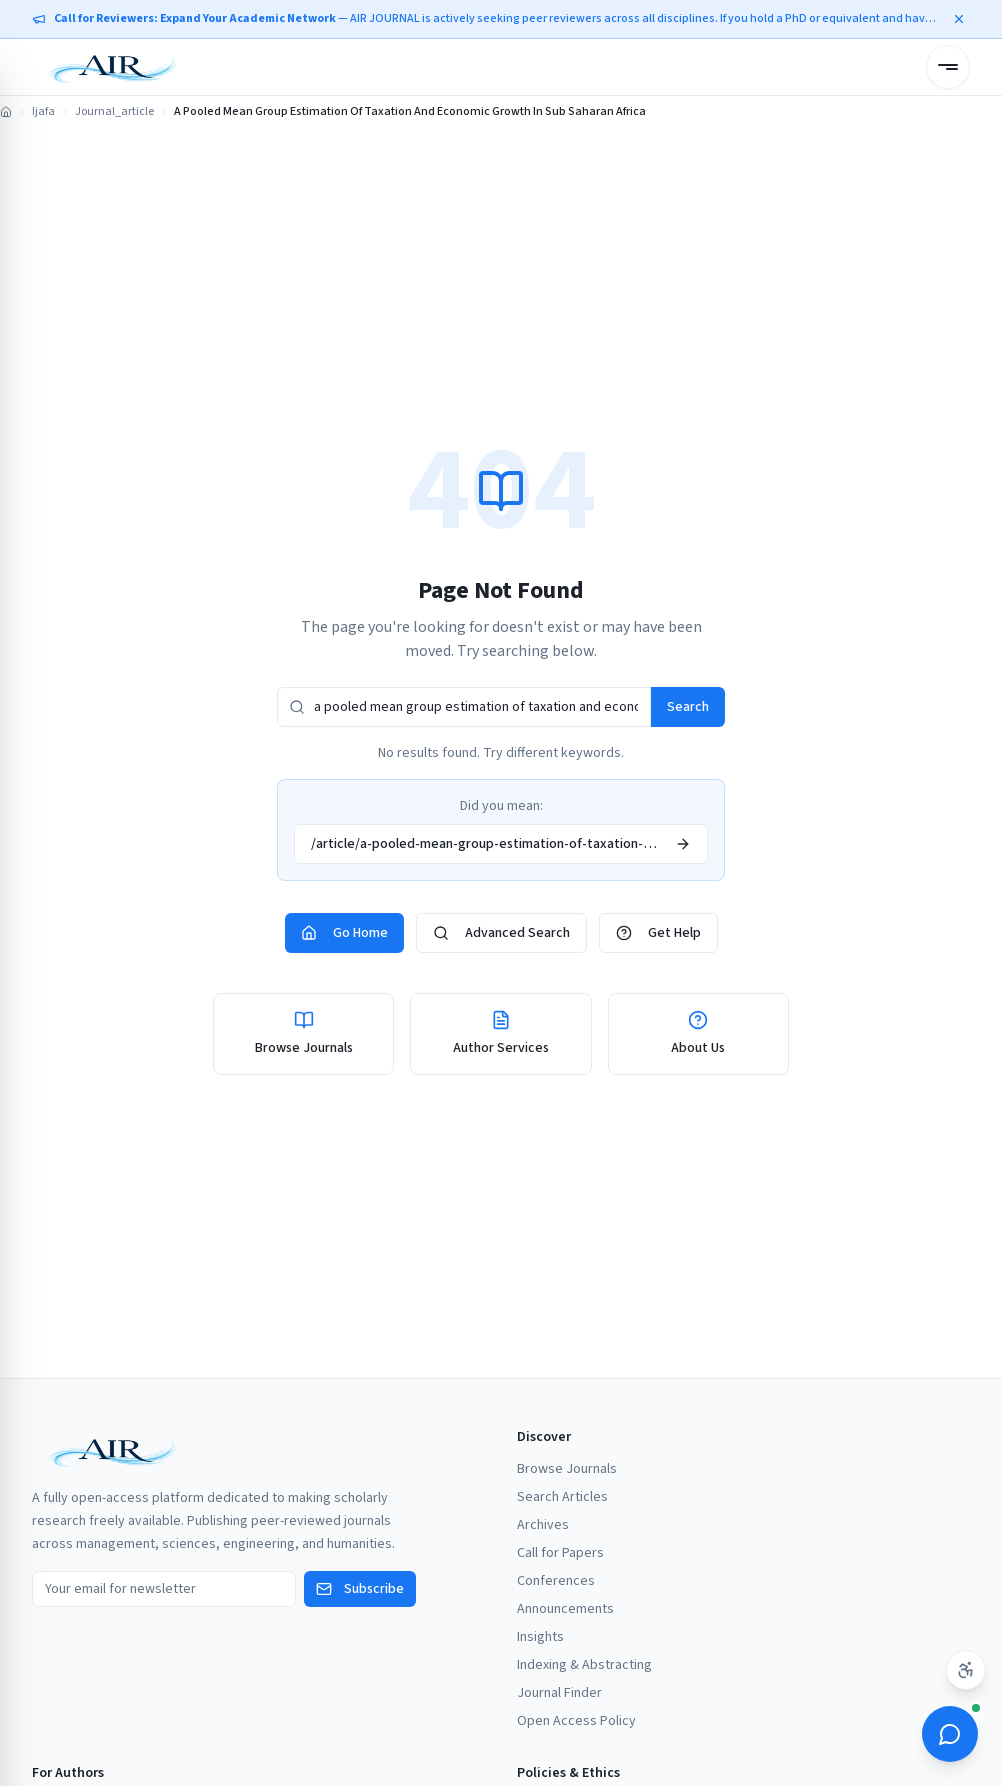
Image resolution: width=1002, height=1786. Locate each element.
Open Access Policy (576, 1721)
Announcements (565, 1609)
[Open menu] (948, 67)
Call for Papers (560, 1553)
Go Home (344, 933)
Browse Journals (567, 1469)
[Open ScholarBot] (950, 1734)
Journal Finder (559, 1693)
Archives (543, 1525)
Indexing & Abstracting (584, 1665)
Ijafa (43, 112)
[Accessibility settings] (966, 1670)
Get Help (658, 933)
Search (688, 707)
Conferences (556, 1581)
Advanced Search (501, 933)
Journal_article (114, 112)
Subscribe (360, 1589)
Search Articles (562, 1497)
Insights (540, 1637)
